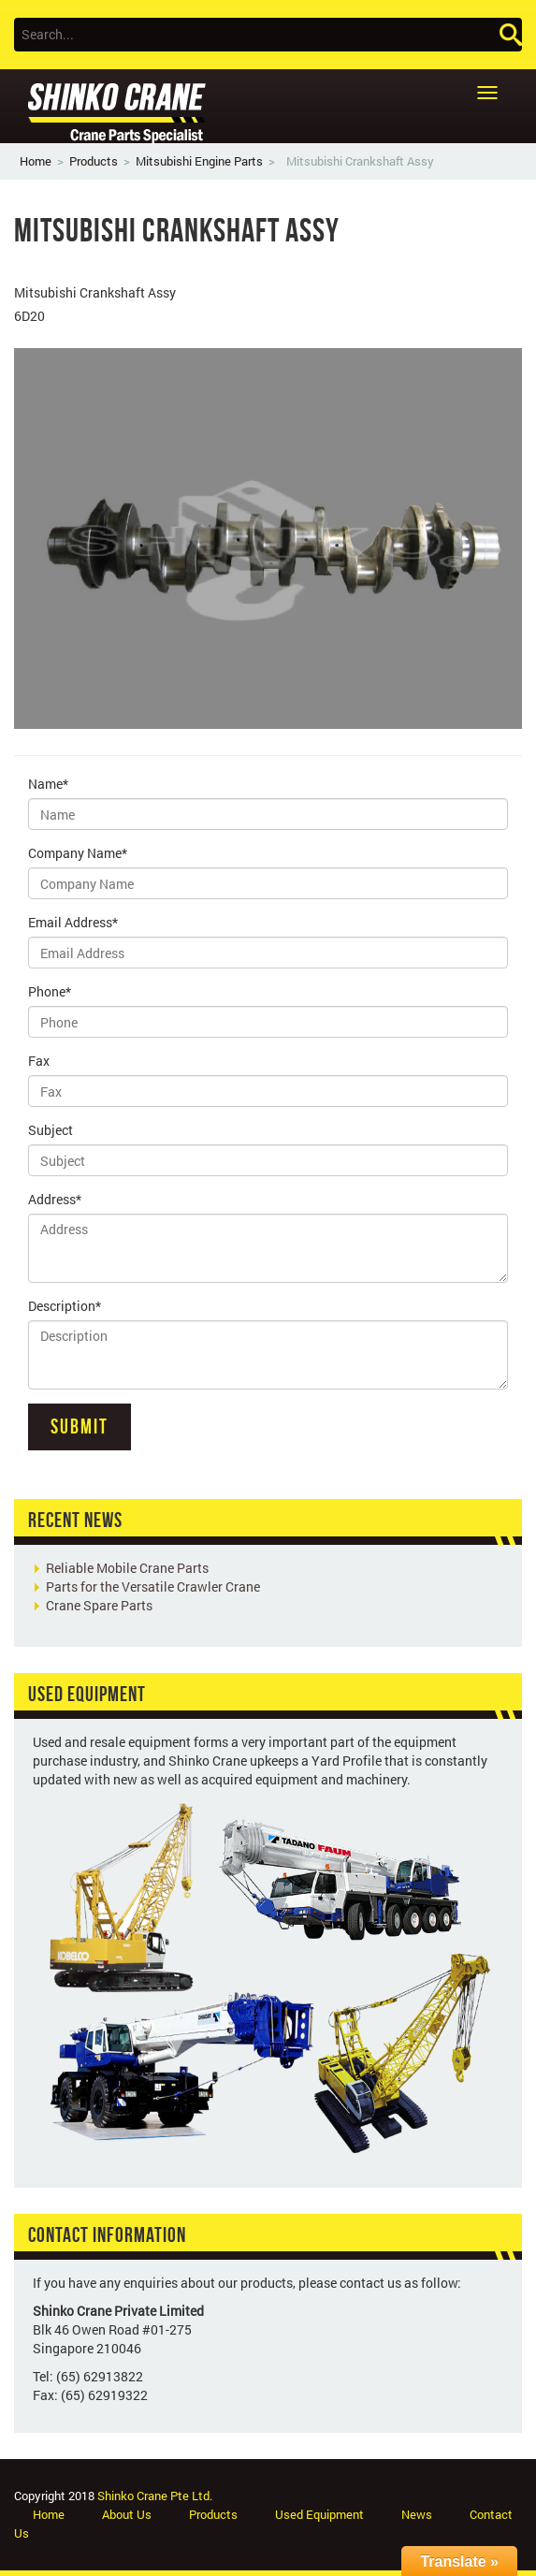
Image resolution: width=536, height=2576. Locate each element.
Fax (39, 1061)
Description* (64, 1306)
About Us (127, 2514)
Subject (50, 1130)
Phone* (49, 991)
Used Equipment (319, 2514)
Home (35, 161)
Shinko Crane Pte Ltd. (154, 2495)
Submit (80, 1426)
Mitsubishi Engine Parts (199, 161)
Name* (48, 784)
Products (93, 161)
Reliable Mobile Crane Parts (127, 1568)
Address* (54, 1199)
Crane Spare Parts (99, 1605)
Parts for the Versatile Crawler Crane (153, 1586)
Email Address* (73, 922)
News (416, 2514)
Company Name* (77, 853)
